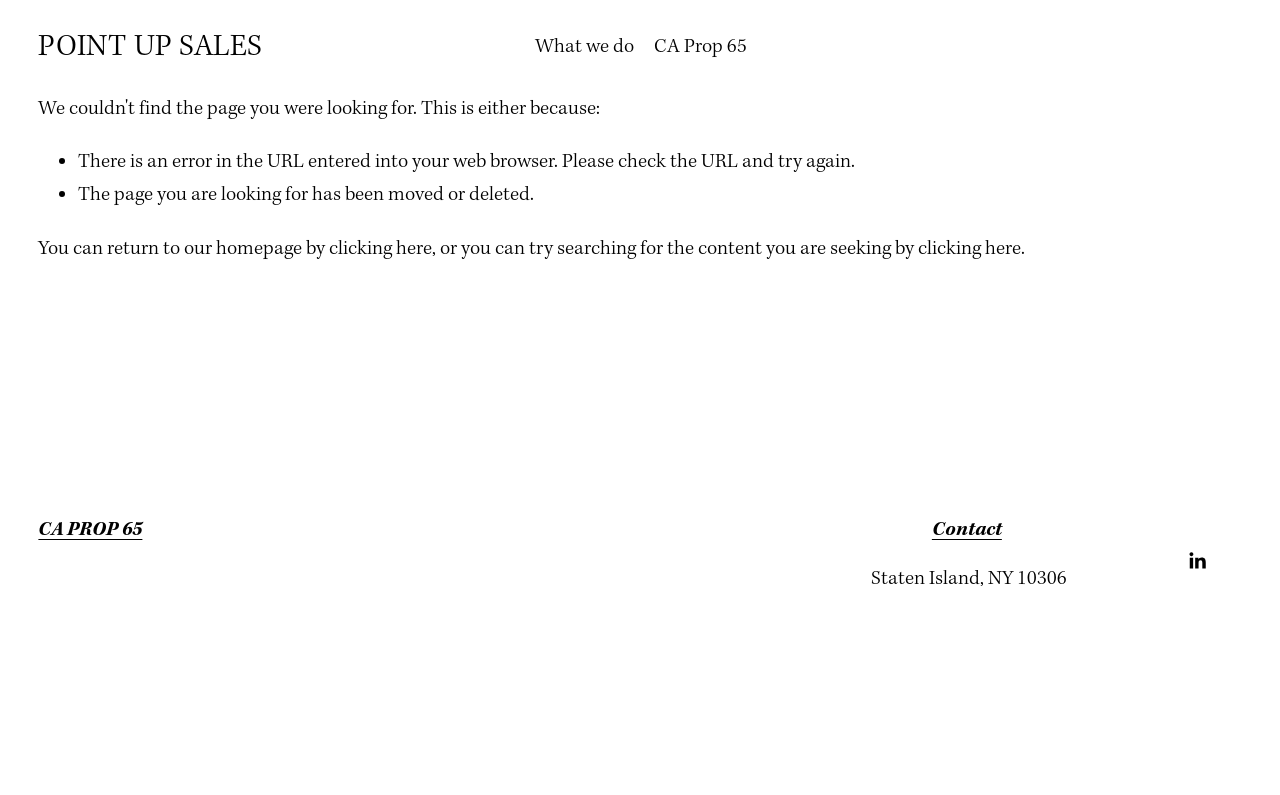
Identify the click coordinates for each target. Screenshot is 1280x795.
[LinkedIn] (1197, 561)
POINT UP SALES (150, 47)
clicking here (380, 248)
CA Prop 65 (700, 46)
